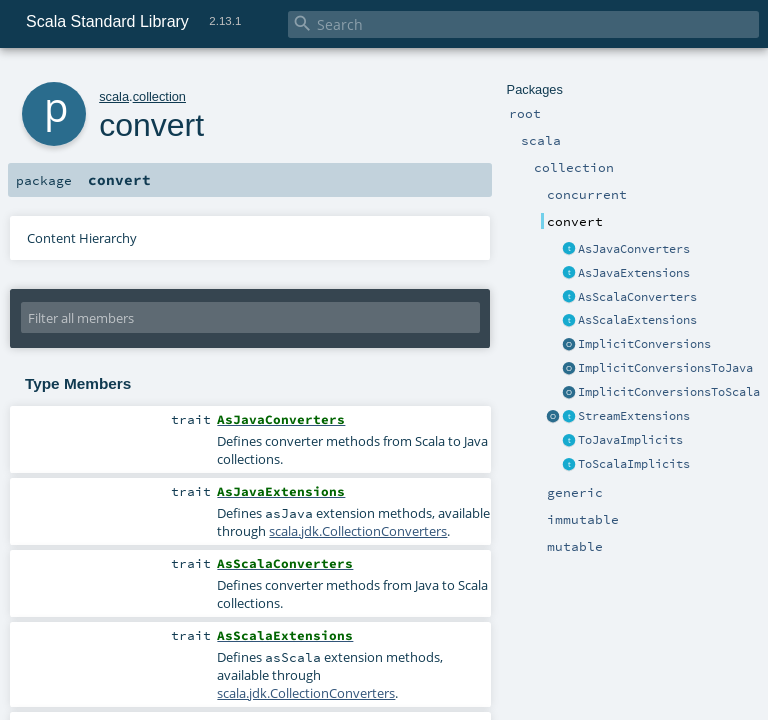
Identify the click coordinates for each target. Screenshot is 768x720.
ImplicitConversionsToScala (669, 392)
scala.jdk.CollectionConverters (358, 531)
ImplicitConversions (644, 344)
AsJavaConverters (634, 249)
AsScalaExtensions (637, 320)
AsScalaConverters (637, 297)
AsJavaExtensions (634, 273)
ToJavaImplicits (630, 440)
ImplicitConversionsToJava (665, 368)
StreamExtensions (634, 416)
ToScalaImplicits (634, 464)
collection (159, 96)
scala (114, 96)
